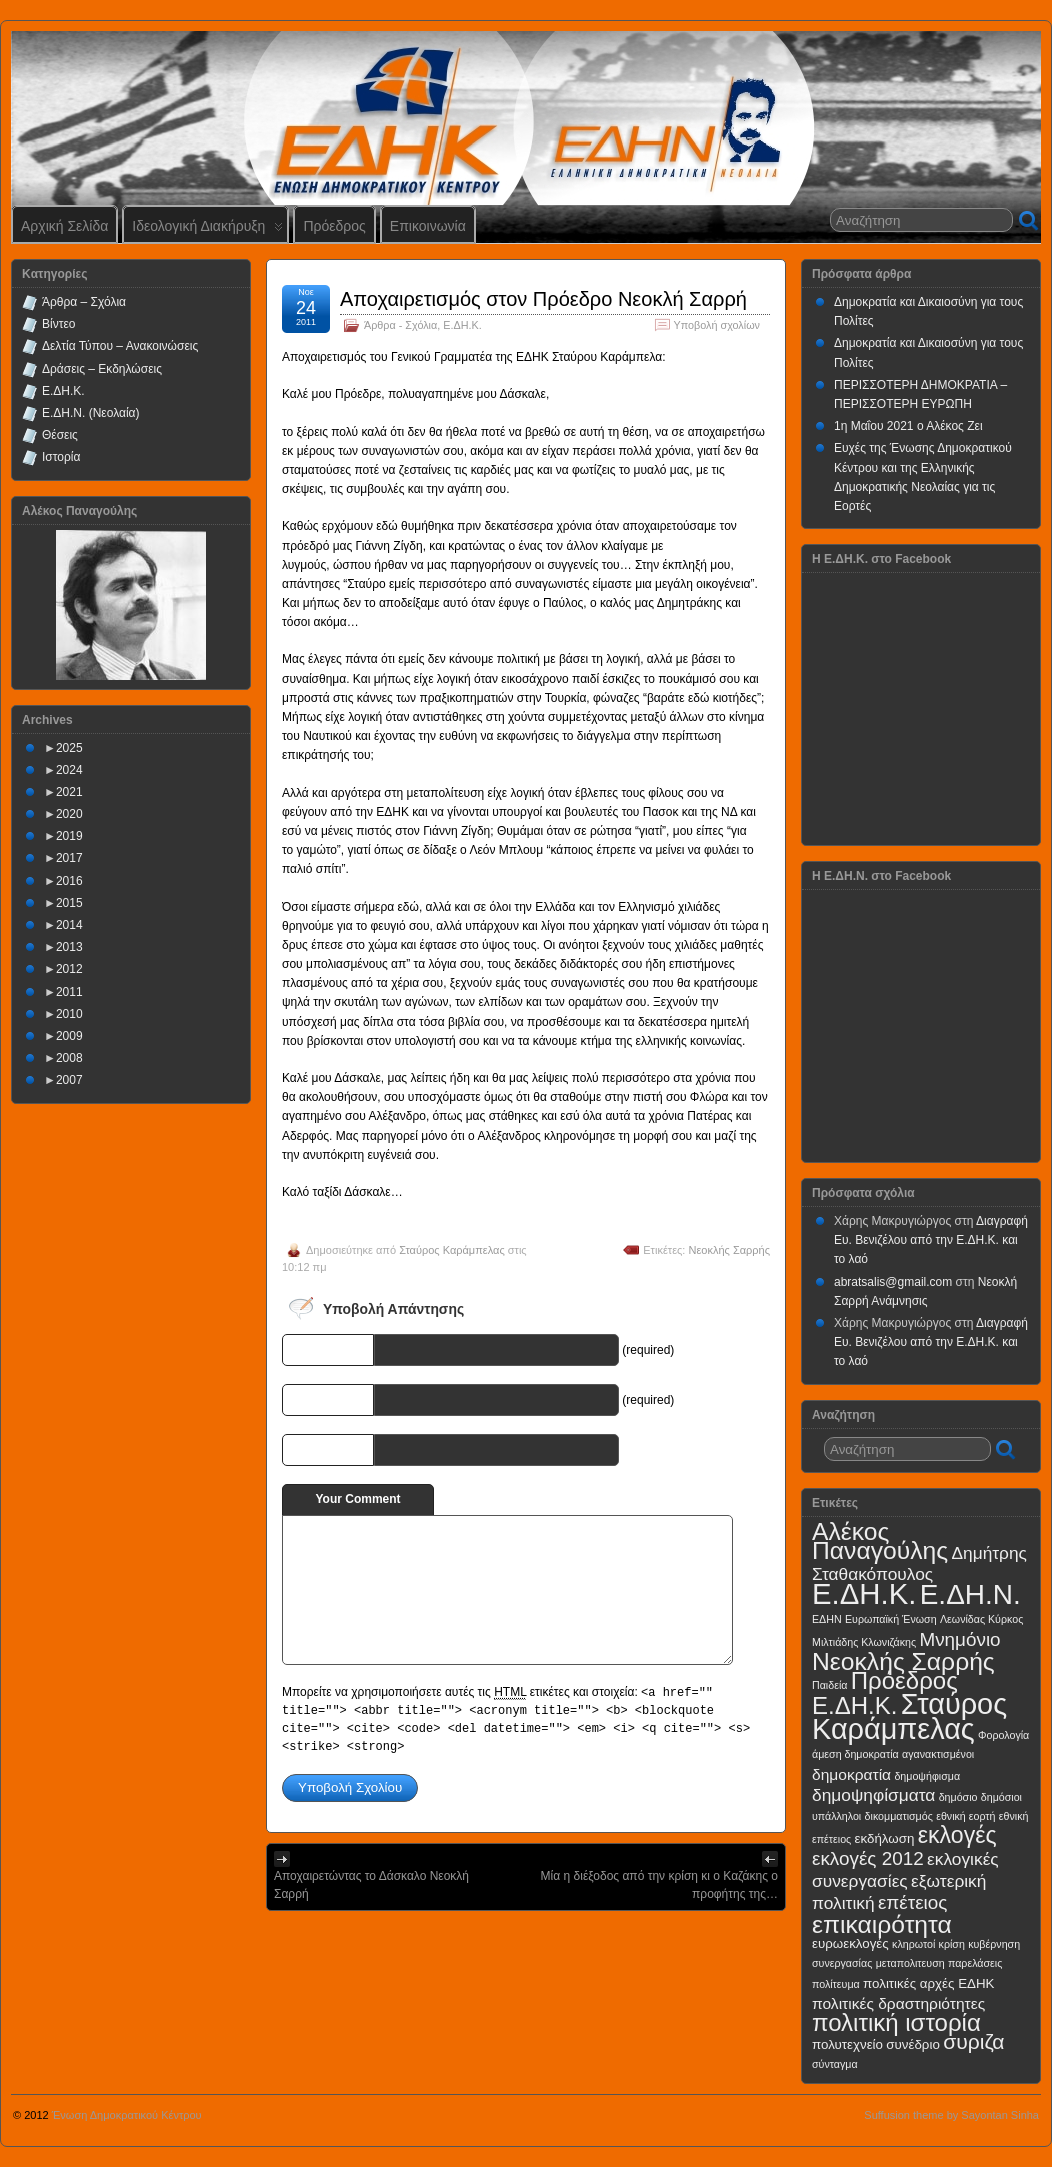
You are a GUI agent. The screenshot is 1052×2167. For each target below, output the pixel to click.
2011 (69, 992)
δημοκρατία (851, 1774)
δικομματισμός (899, 1816)
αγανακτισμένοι (938, 1754)
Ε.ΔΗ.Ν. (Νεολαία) (91, 413)
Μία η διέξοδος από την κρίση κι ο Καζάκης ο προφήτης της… (659, 1885)
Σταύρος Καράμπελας (452, 1250)
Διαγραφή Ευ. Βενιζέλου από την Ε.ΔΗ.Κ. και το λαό (931, 1240)
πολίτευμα (836, 1984)
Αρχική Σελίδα (64, 226)
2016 (69, 881)
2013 (69, 947)
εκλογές (957, 1835)
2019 (69, 836)
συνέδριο (913, 2044)
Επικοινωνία (428, 226)
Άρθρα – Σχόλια (84, 302)
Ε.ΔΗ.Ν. (970, 1594)
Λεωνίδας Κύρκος (981, 1619)
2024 (69, 770)
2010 (69, 1014)
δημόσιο (958, 1797)
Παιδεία (829, 1685)
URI (357, 1449)
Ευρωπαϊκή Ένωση (891, 1619)
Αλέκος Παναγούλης (880, 1541)
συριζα (973, 2041)
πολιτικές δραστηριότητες (898, 2003)
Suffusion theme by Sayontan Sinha (951, 2115)
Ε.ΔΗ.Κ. (462, 325)
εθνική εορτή (965, 1816)
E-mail (350, 1399)
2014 (69, 925)
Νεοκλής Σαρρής (729, 1250)
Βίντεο (58, 324)
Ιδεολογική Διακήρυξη (207, 230)
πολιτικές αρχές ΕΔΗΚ (928, 1983)
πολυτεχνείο (847, 2044)
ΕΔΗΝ (827, 1619)
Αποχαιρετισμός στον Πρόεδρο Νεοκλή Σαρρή (543, 299)
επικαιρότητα (882, 1924)
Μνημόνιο (959, 1639)
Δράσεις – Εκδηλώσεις (102, 369)
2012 (69, 969)
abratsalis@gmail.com (893, 1282)
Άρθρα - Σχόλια (400, 325)
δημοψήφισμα (927, 1776)
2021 (69, 792)
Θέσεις (60, 435)
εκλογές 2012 (868, 1858)
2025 (69, 748)
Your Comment (357, 1499)
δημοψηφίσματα (873, 1795)
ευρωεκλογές (850, 1943)
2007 (69, 1080)
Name (351, 1349)
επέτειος (913, 1902)
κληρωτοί (913, 1944)
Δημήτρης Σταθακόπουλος (919, 1563)
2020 (69, 814)
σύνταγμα (835, 2064)
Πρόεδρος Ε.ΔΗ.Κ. (885, 1693)
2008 (69, 1058)
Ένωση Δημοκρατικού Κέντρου (127, 2115)
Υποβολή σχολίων (717, 325)
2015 (69, 903)
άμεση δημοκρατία (855, 1754)
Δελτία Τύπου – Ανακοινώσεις (120, 346)
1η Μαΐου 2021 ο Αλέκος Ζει (908, 426)
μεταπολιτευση (910, 1963)
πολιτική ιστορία (896, 2022)
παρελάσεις (975, 1963)
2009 (69, 1036)
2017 (69, 858)
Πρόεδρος (334, 226)
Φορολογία (1003, 1735)
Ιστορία (61, 457)
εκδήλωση (885, 1838)
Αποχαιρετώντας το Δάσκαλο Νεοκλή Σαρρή (371, 1885)
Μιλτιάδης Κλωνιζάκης (864, 1642)
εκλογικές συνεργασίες (905, 1869)
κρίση (952, 1944)
